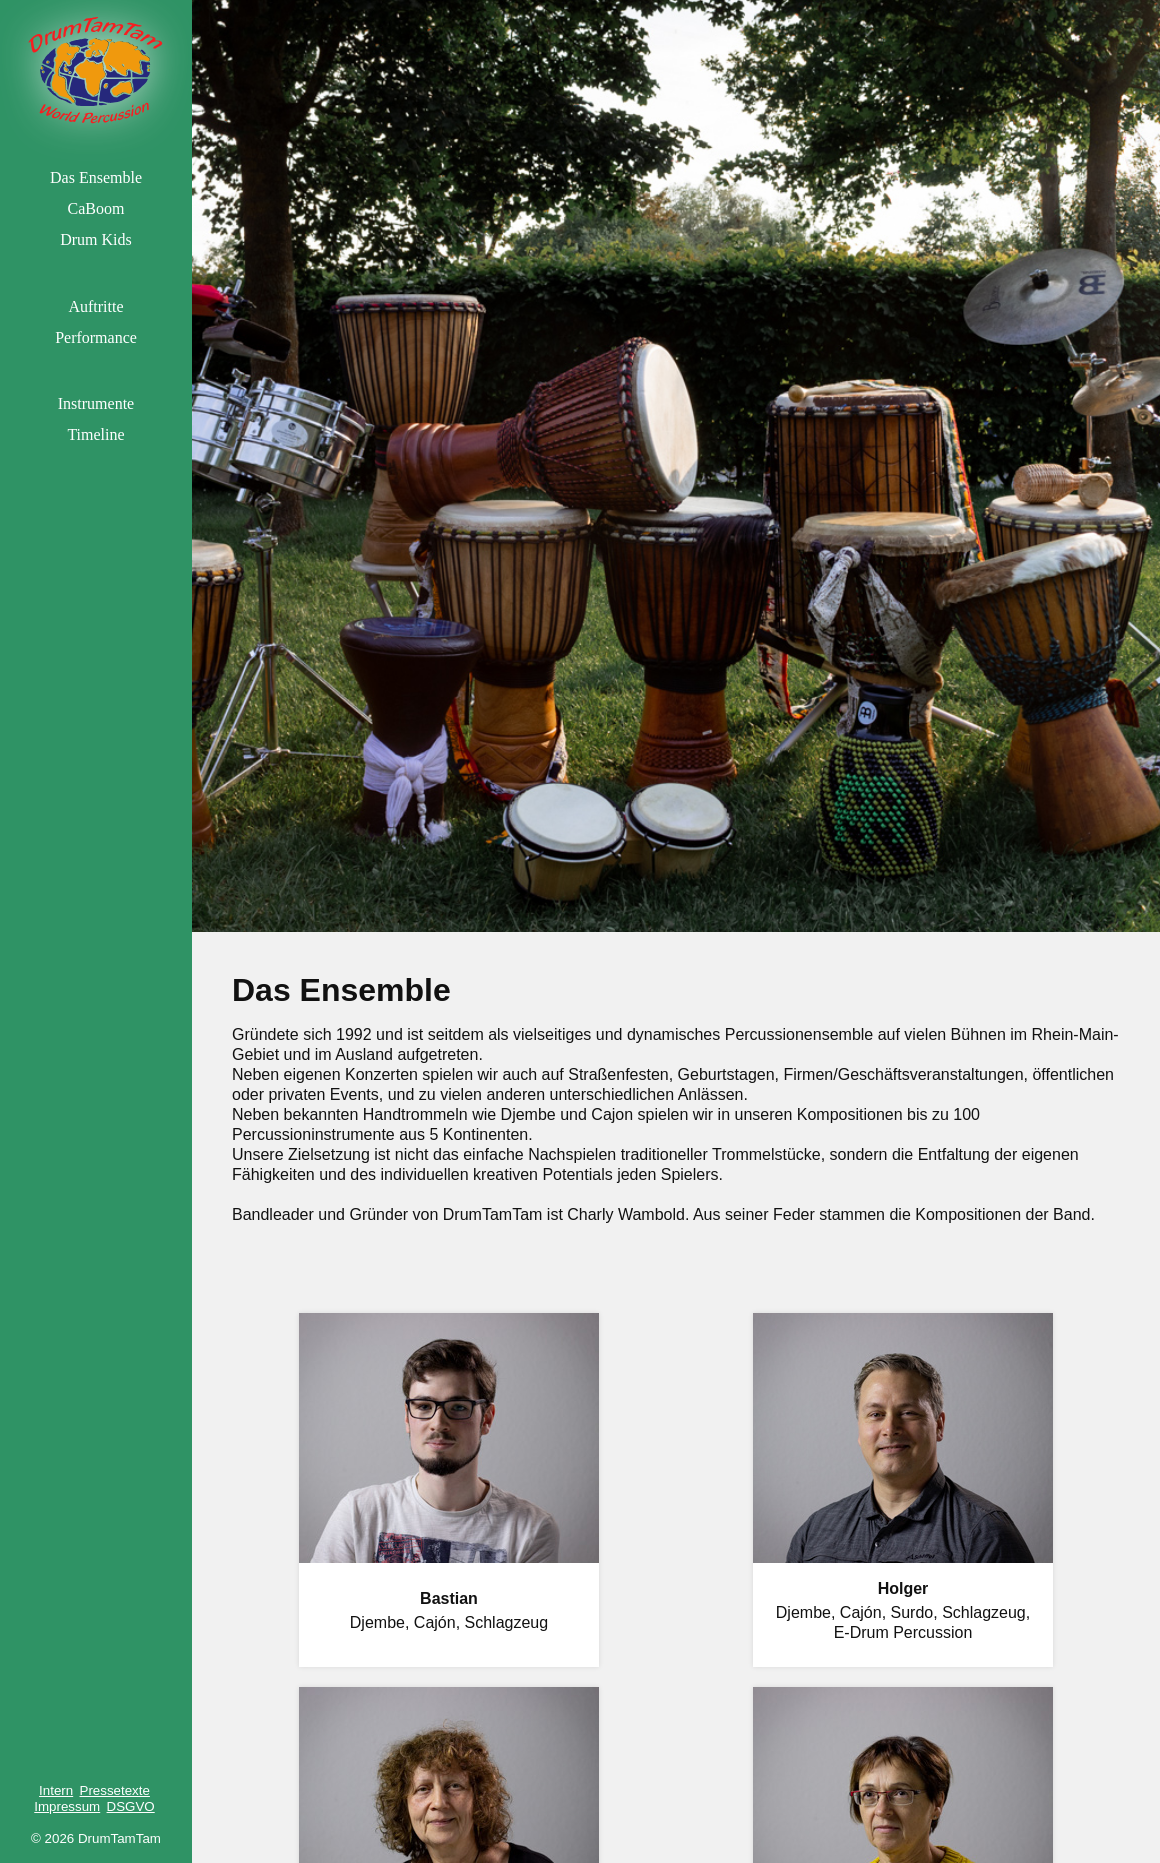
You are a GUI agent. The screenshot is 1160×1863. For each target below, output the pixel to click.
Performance (96, 337)
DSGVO (131, 1806)
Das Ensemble (96, 177)
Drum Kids (96, 239)
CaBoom (96, 208)
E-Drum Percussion (903, 1632)
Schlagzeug (507, 1622)
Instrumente (96, 403)
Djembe (377, 1622)
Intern (56, 1790)
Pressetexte (115, 1790)
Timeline (95, 434)
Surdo (912, 1612)
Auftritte (95, 306)
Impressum (67, 1806)
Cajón (435, 1622)
